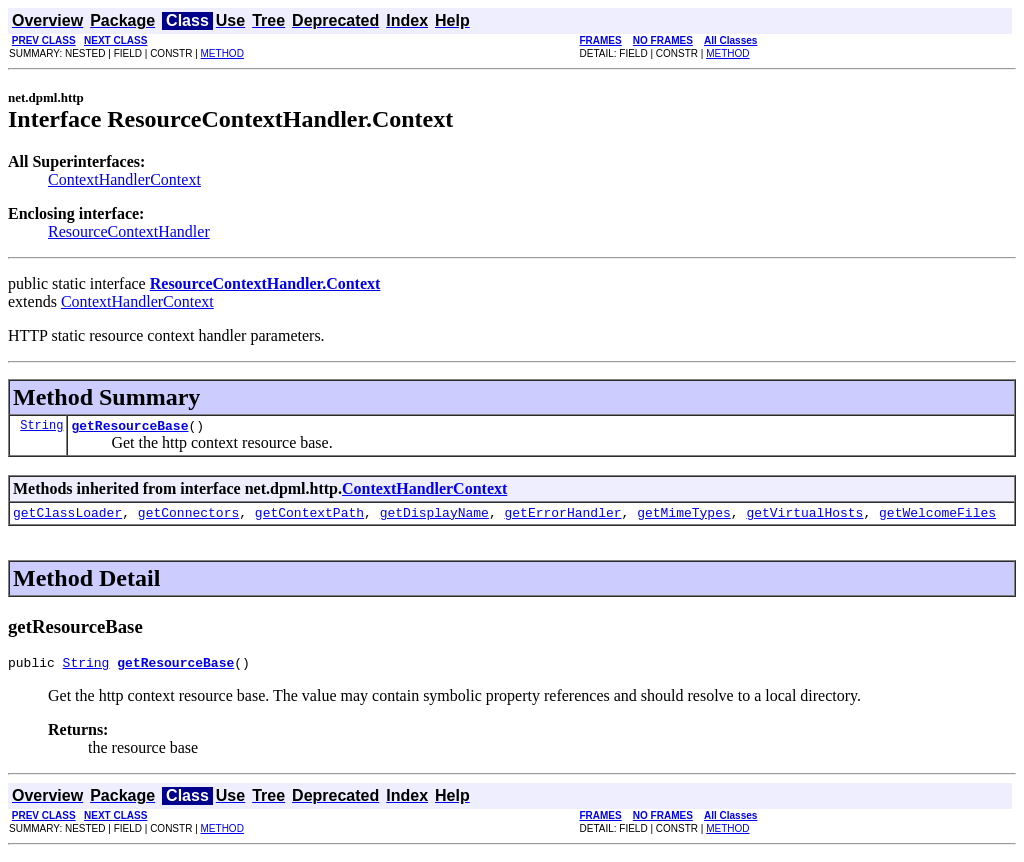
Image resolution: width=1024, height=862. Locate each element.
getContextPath (309, 518)
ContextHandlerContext (124, 179)
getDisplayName (434, 518)
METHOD (222, 53)
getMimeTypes (684, 518)
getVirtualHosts (804, 518)
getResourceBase (129, 428)
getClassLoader (67, 518)
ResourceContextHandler (129, 231)
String (41, 427)
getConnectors (188, 518)
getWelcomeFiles (937, 518)
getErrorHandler (562, 518)
